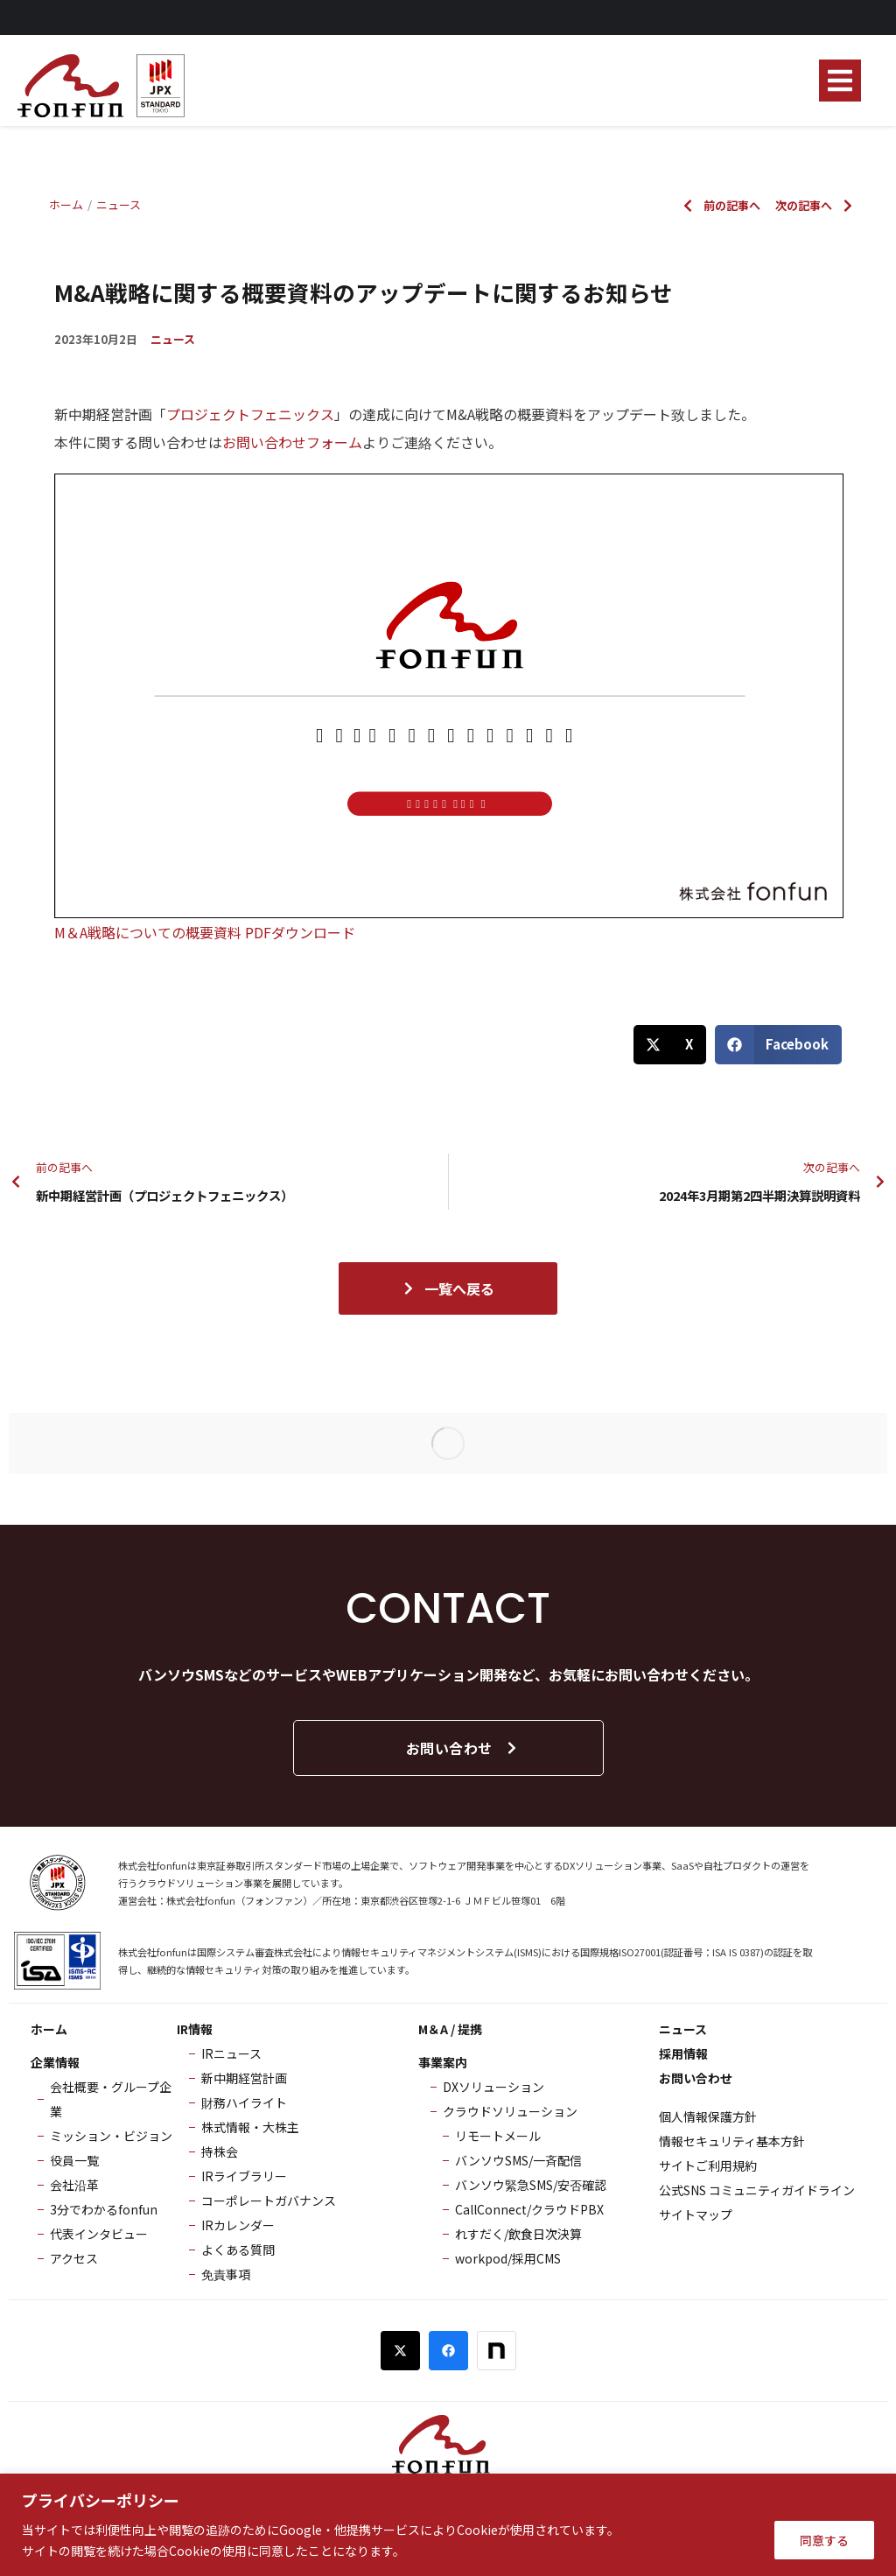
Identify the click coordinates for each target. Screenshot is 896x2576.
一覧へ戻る (448, 1288)
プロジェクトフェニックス (250, 414)
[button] (840, 81)
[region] (448, 2525)
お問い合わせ (462, 1747)
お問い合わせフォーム (292, 442)
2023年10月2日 (95, 339)
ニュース (172, 339)
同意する (824, 2540)
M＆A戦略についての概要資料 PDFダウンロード (204, 932)
